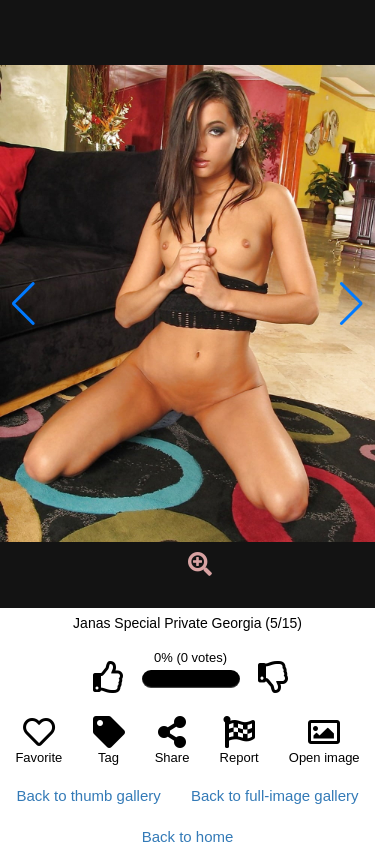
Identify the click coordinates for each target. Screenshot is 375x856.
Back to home (188, 836)
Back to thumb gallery (89, 795)
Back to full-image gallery (275, 795)
